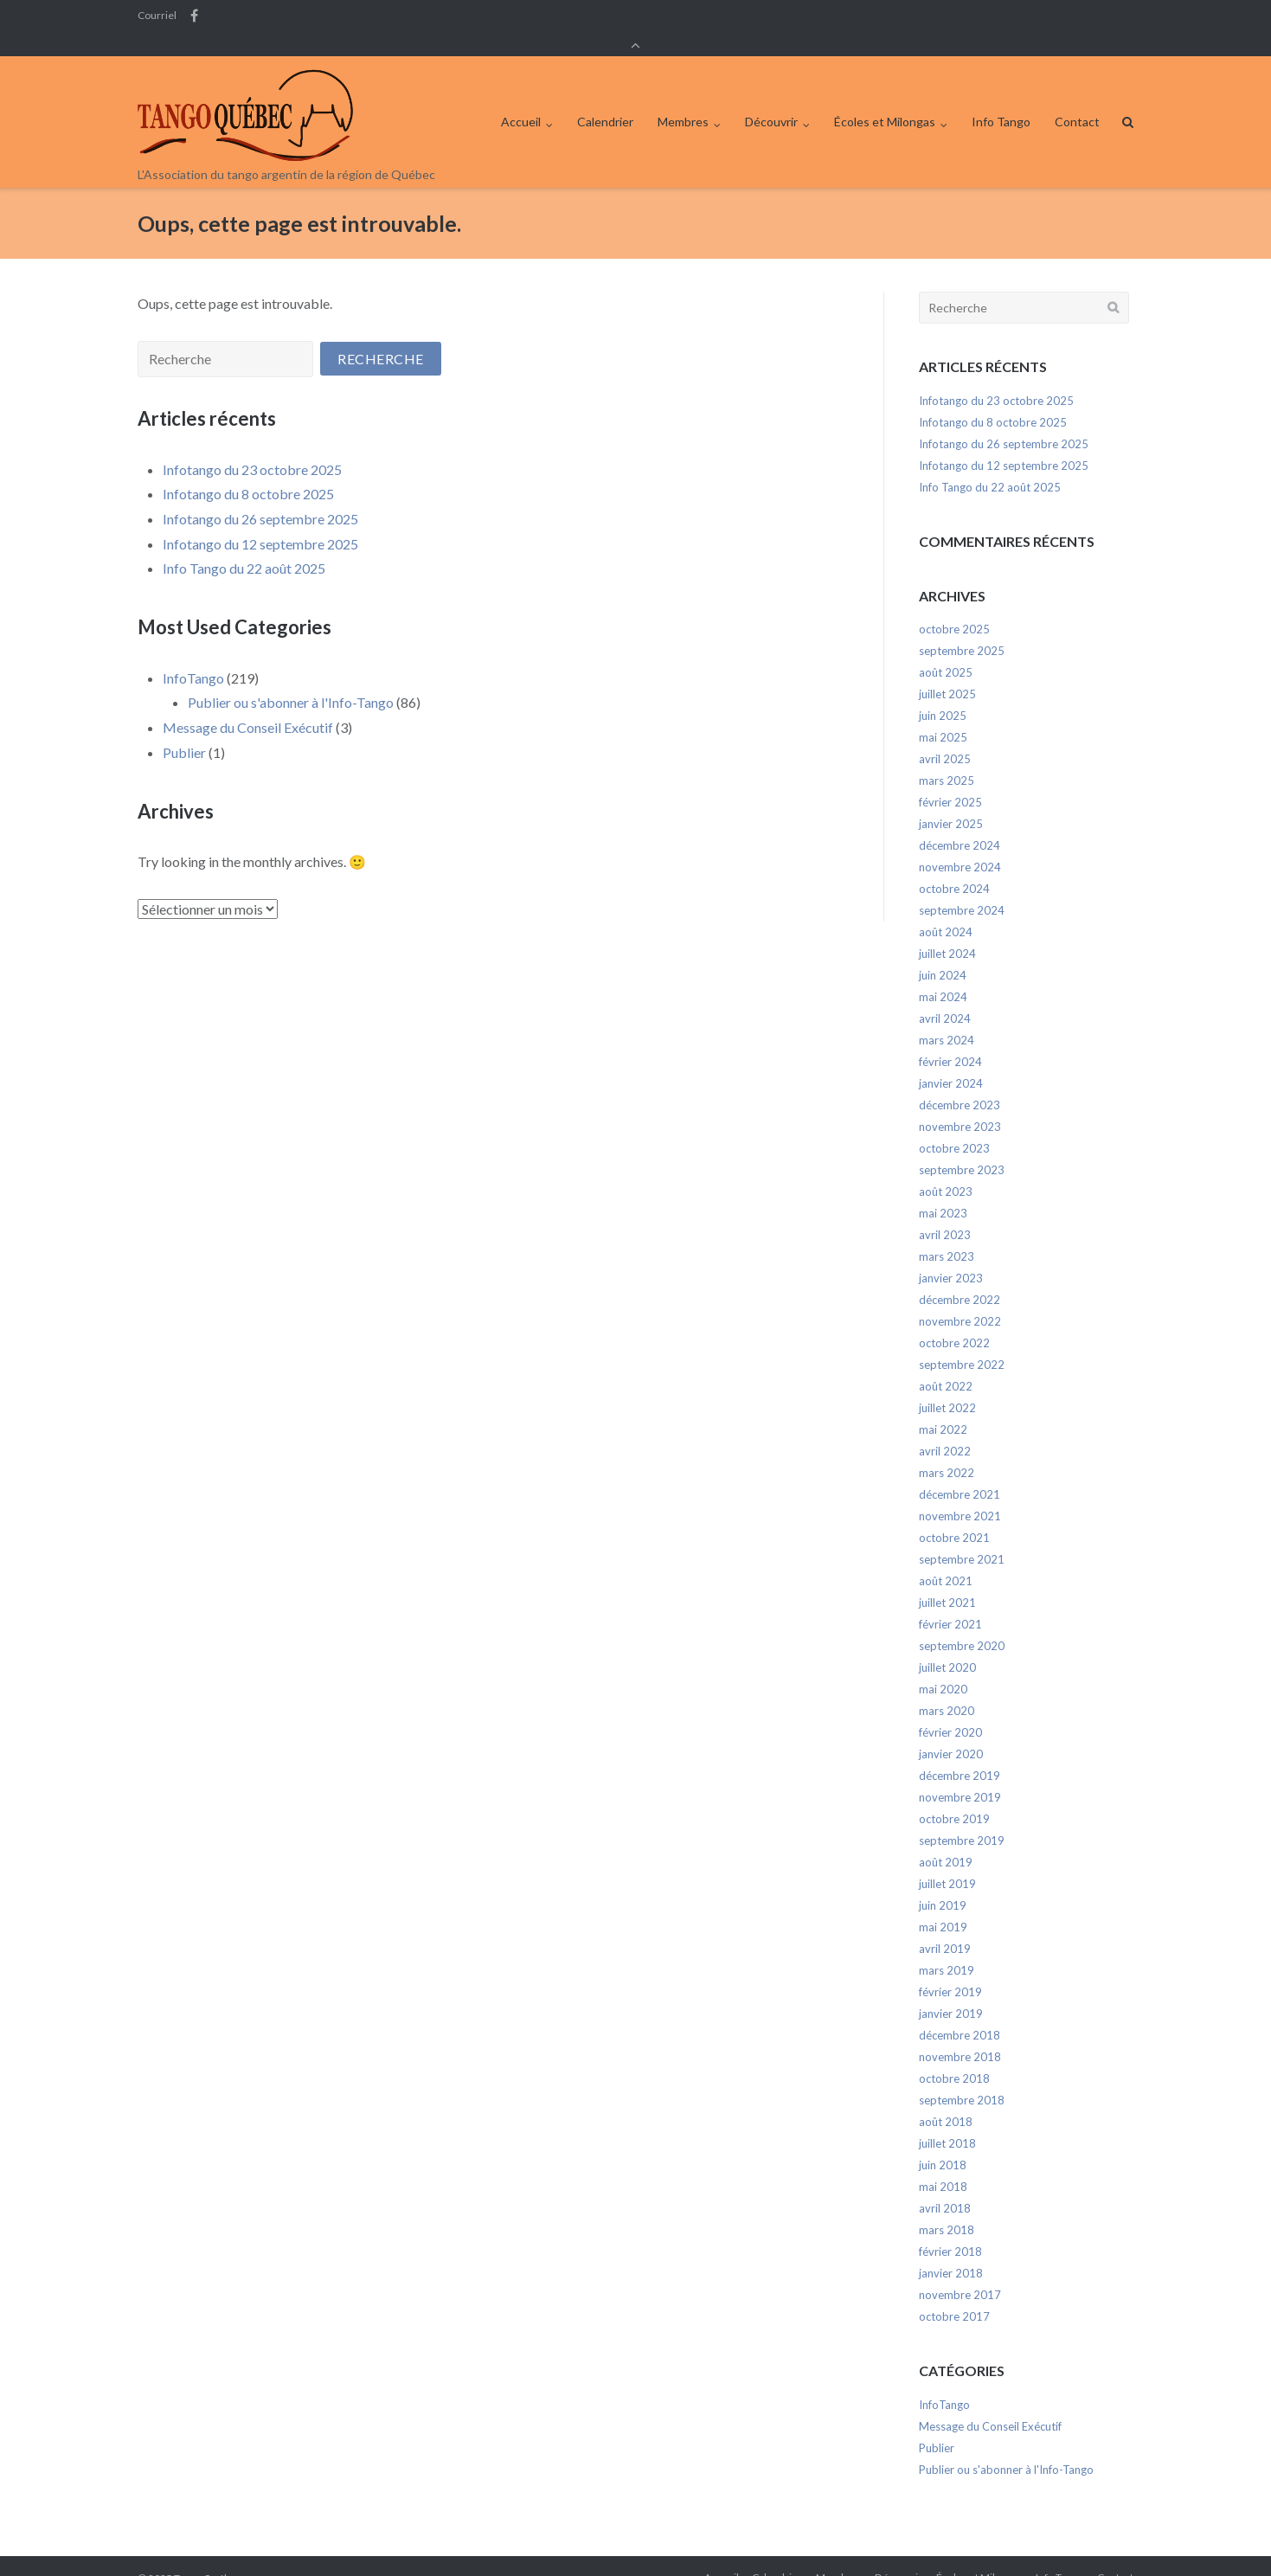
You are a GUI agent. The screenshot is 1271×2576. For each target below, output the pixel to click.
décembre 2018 (959, 2012)
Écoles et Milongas (884, 98)
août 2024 (946, 908)
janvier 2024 (951, 1060)
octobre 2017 (954, 2293)
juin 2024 (942, 952)
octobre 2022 (954, 1320)
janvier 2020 (951, 1731)
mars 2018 (946, 2206)
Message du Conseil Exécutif (248, 704)
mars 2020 (946, 1687)
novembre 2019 (960, 1774)
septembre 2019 (962, 1817)
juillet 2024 (947, 930)
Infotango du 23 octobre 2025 (252, 446)
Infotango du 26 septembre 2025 (260, 495)
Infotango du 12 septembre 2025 (260, 519)
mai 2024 (943, 973)
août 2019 (946, 1839)
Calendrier (605, 98)
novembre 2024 (960, 844)
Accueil (521, 98)
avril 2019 (945, 1925)
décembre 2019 (959, 1752)
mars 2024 (946, 1017)
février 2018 (950, 2228)
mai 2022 (943, 1406)
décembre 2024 (959, 822)
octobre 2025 (954, 606)
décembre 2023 (959, 1082)
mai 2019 (943, 1904)
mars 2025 (946, 757)
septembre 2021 (962, 1536)
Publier (184, 728)
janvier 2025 (951, 800)
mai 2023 (943, 1190)
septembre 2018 (962, 2077)
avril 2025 (945, 735)
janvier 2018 (951, 2250)
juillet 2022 (947, 1384)
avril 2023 (945, 1211)
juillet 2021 (947, 1579)
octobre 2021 (954, 1514)
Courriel (157, 16)
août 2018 (946, 2098)
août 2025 (946, 649)
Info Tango (1001, 98)
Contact (1077, 98)
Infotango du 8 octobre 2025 (248, 470)
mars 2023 (946, 1233)
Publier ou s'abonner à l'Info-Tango (291, 679)
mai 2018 (943, 2163)
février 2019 (950, 1968)
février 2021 (950, 1601)
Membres (683, 98)
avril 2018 (945, 2185)
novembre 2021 (960, 1493)
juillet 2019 (947, 1860)
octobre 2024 (954, 865)
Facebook (194, 16)
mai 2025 (943, 714)
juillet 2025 (947, 671)
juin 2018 (942, 2142)
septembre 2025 (962, 627)
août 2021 (946, 1557)
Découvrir (771, 98)
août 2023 (946, 1168)
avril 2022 (945, 1428)
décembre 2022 (959, 1276)
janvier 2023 (951, 1255)
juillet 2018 (947, 2120)
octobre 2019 (954, 1795)
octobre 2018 (954, 2055)
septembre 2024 (962, 887)
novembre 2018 (960, 2033)
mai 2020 (943, 1666)
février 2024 (950, 1038)
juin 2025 (942, 692)
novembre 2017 (960, 2271)
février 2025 (950, 779)
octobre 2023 (954, 1125)
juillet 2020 (947, 1644)
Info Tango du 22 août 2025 (244, 544)
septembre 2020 (962, 1622)
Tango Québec (207, 2553)
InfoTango (193, 654)
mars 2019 (946, 1947)
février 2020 (950, 1709)
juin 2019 (942, 1882)
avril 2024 (945, 995)
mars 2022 (946, 1449)
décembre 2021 (959, 1471)
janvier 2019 (951, 1990)
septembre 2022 (962, 1341)
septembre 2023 (962, 1146)
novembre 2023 (960, 1103)
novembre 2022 (960, 1298)
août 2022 (946, 1363)
